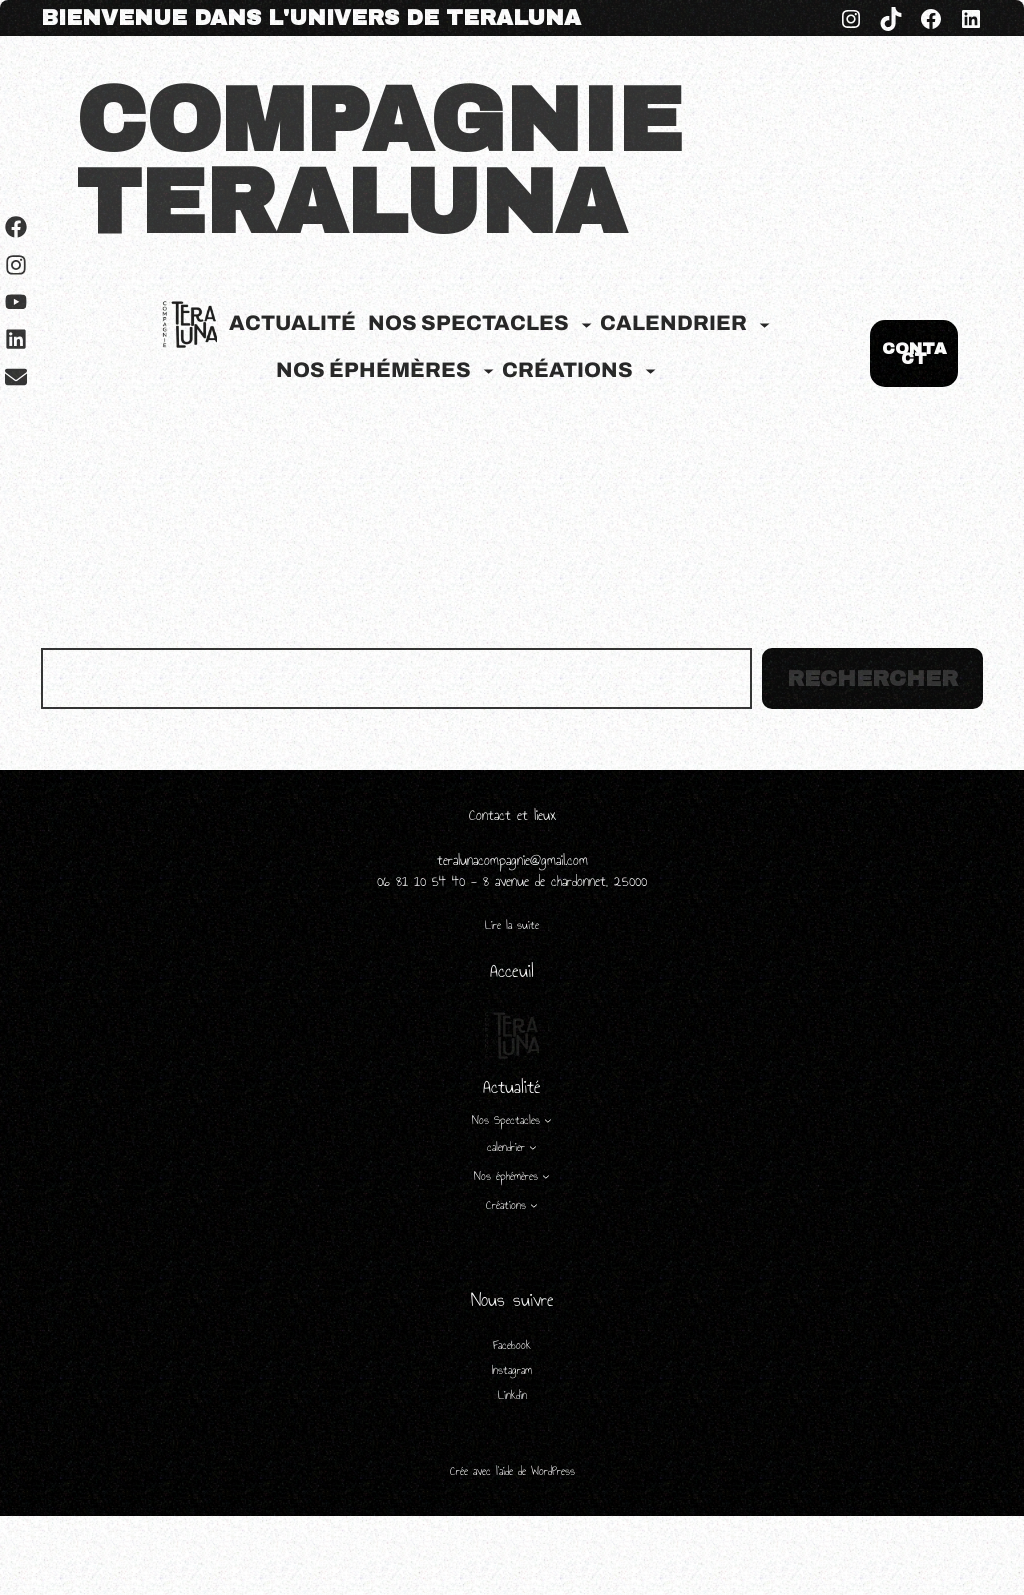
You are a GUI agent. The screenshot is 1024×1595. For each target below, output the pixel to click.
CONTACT (914, 353)
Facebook (512, 1345)
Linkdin (512, 1395)
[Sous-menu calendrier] (764, 323)
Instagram (512, 1370)
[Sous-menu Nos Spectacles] (586, 323)
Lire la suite (512, 925)
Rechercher (872, 679)
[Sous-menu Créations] (650, 370)
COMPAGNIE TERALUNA (379, 162)
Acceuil (512, 971)
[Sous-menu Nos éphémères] (488, 370)
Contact (493, 815)
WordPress (553, 1471)
